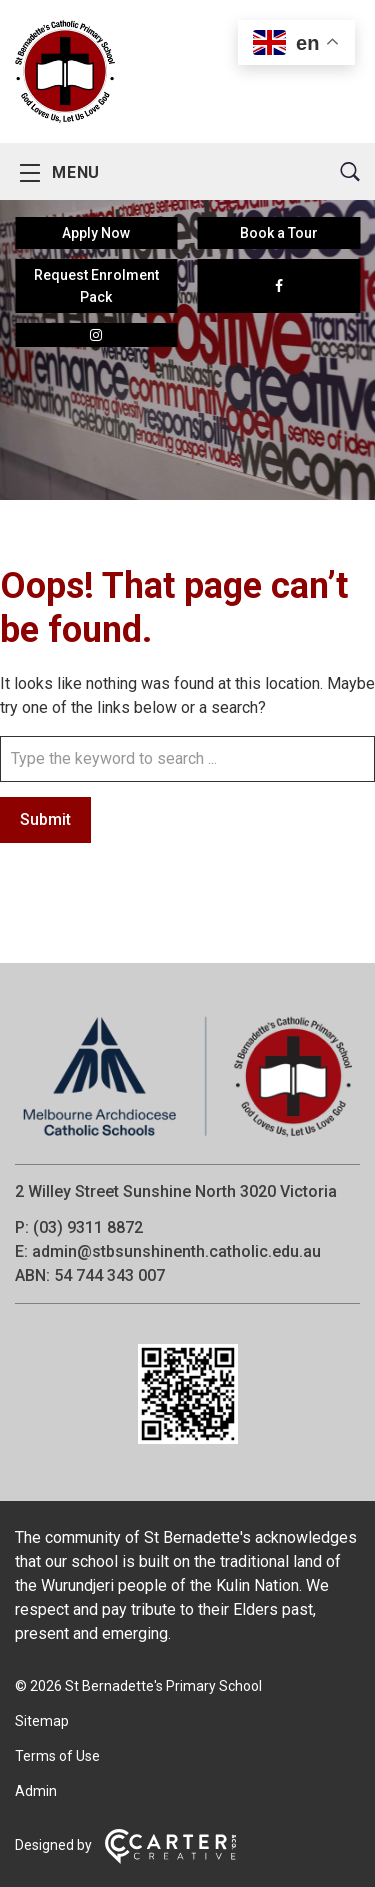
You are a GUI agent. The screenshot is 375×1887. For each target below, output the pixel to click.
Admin (36, 1791)
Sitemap (42, 1721)
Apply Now (96, 233)
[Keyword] (187, 759)
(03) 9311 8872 (88, 1227)
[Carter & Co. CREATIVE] (170, 1859)
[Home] (187, 1136)
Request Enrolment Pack (96, 286)
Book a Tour (279, 233)
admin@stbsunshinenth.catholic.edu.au (176, 1251)
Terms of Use (57, 1756)
